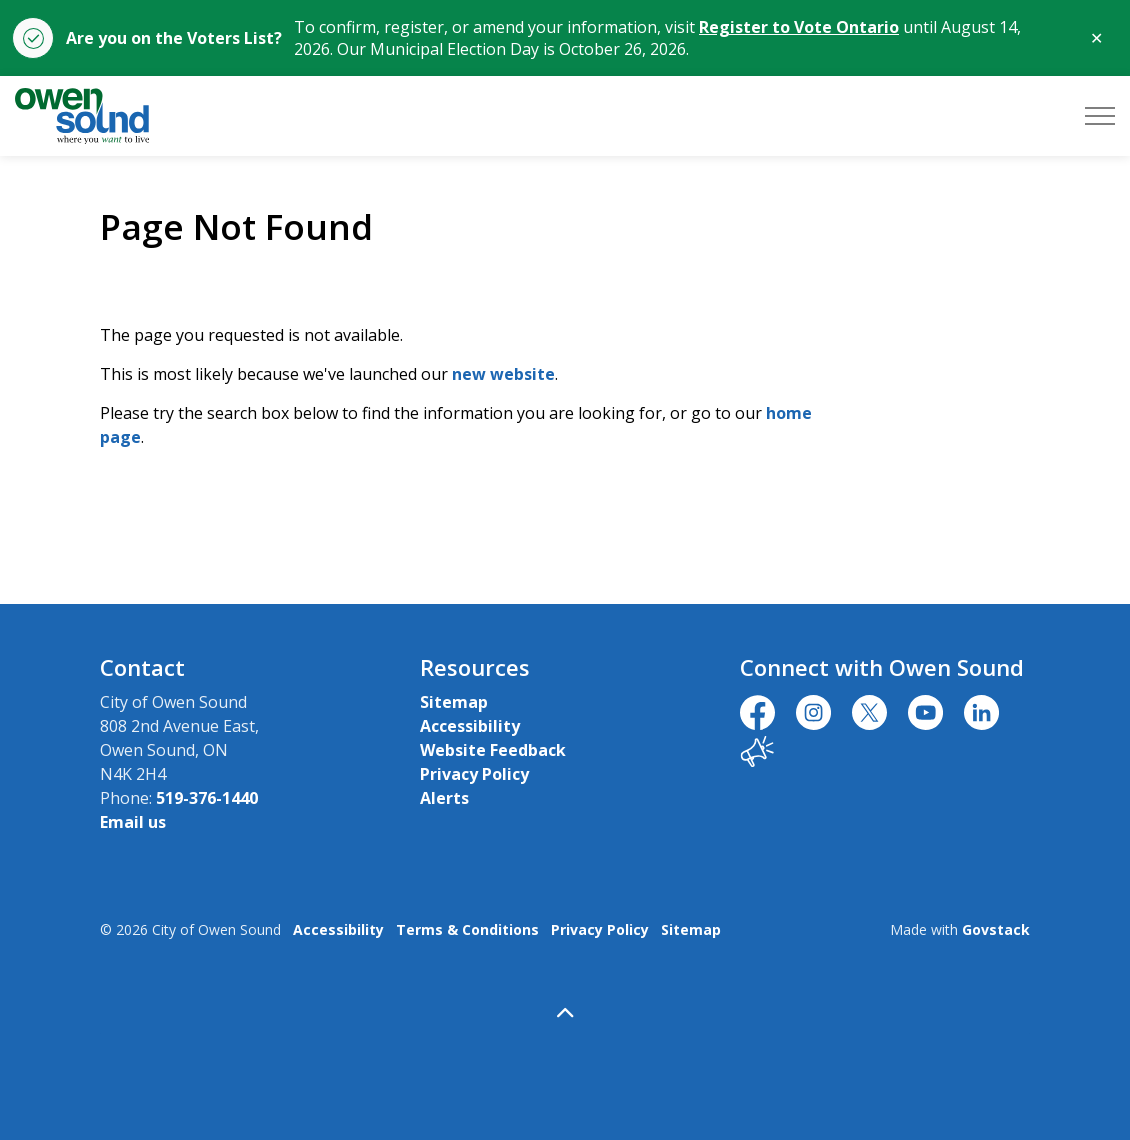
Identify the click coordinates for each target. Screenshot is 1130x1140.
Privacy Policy (474, 774)
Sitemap (454, 702)
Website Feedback (493, 750)
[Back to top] (565, 1012)
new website (503, 374)
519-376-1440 (207, 798)
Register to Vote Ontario (799, 27)
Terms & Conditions (467, 929)
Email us (133, 822)
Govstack (996, 929)
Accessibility (470, 726)
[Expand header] (1100, 116)
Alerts (444, 798)
